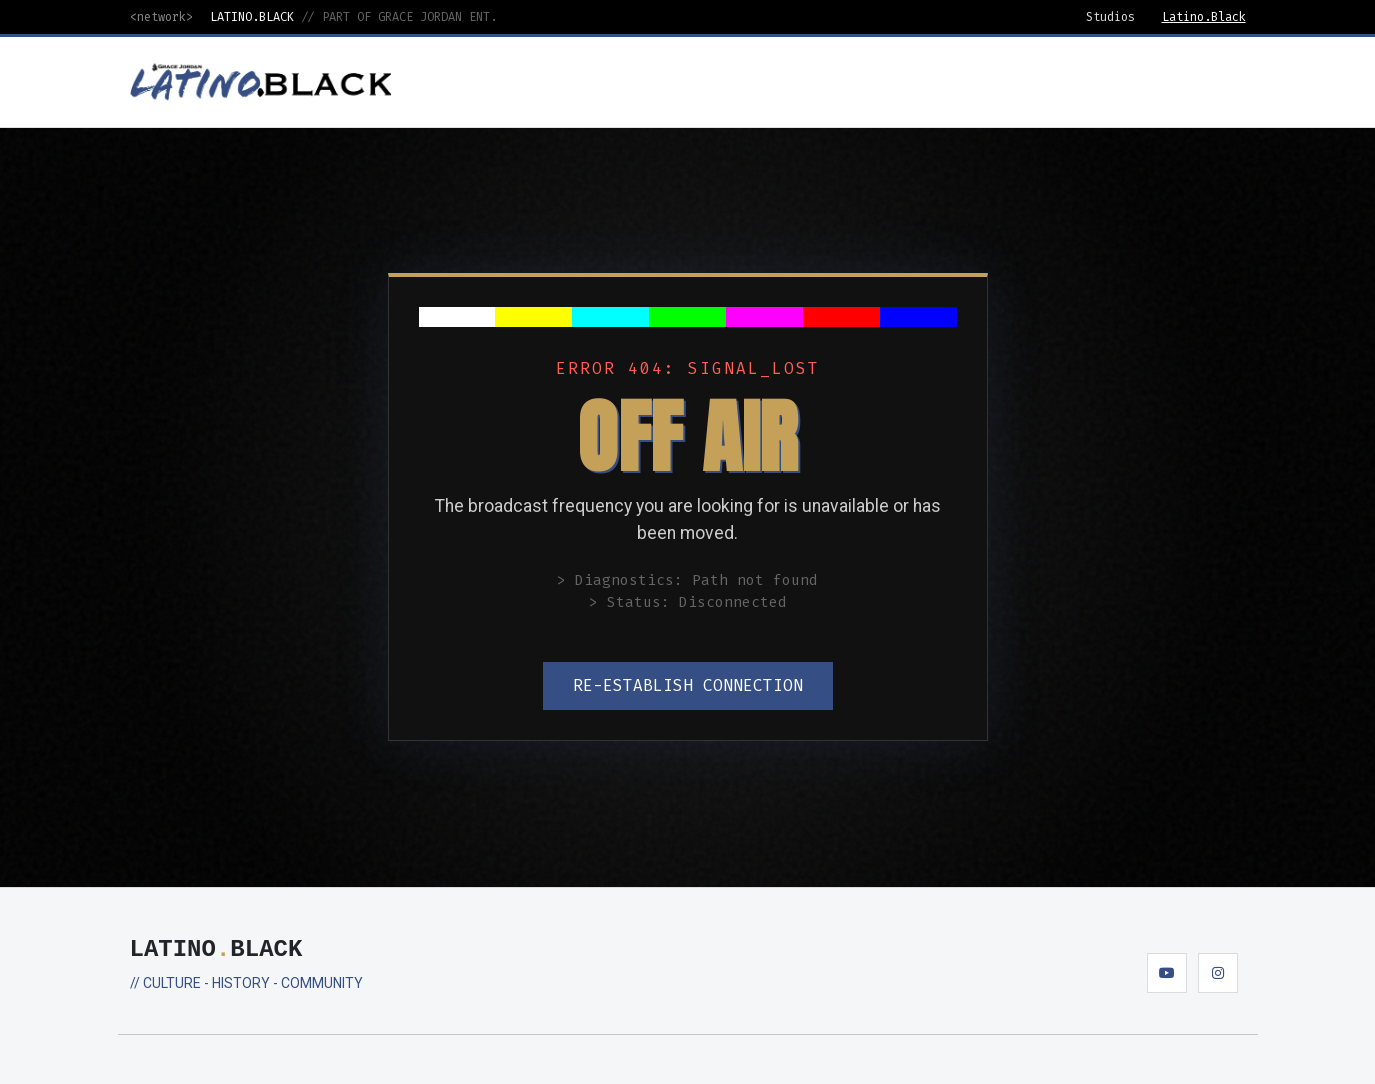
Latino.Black (1204, 17)
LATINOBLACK (216, 949)
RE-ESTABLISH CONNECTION (688, 685)
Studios (1110, 17)
